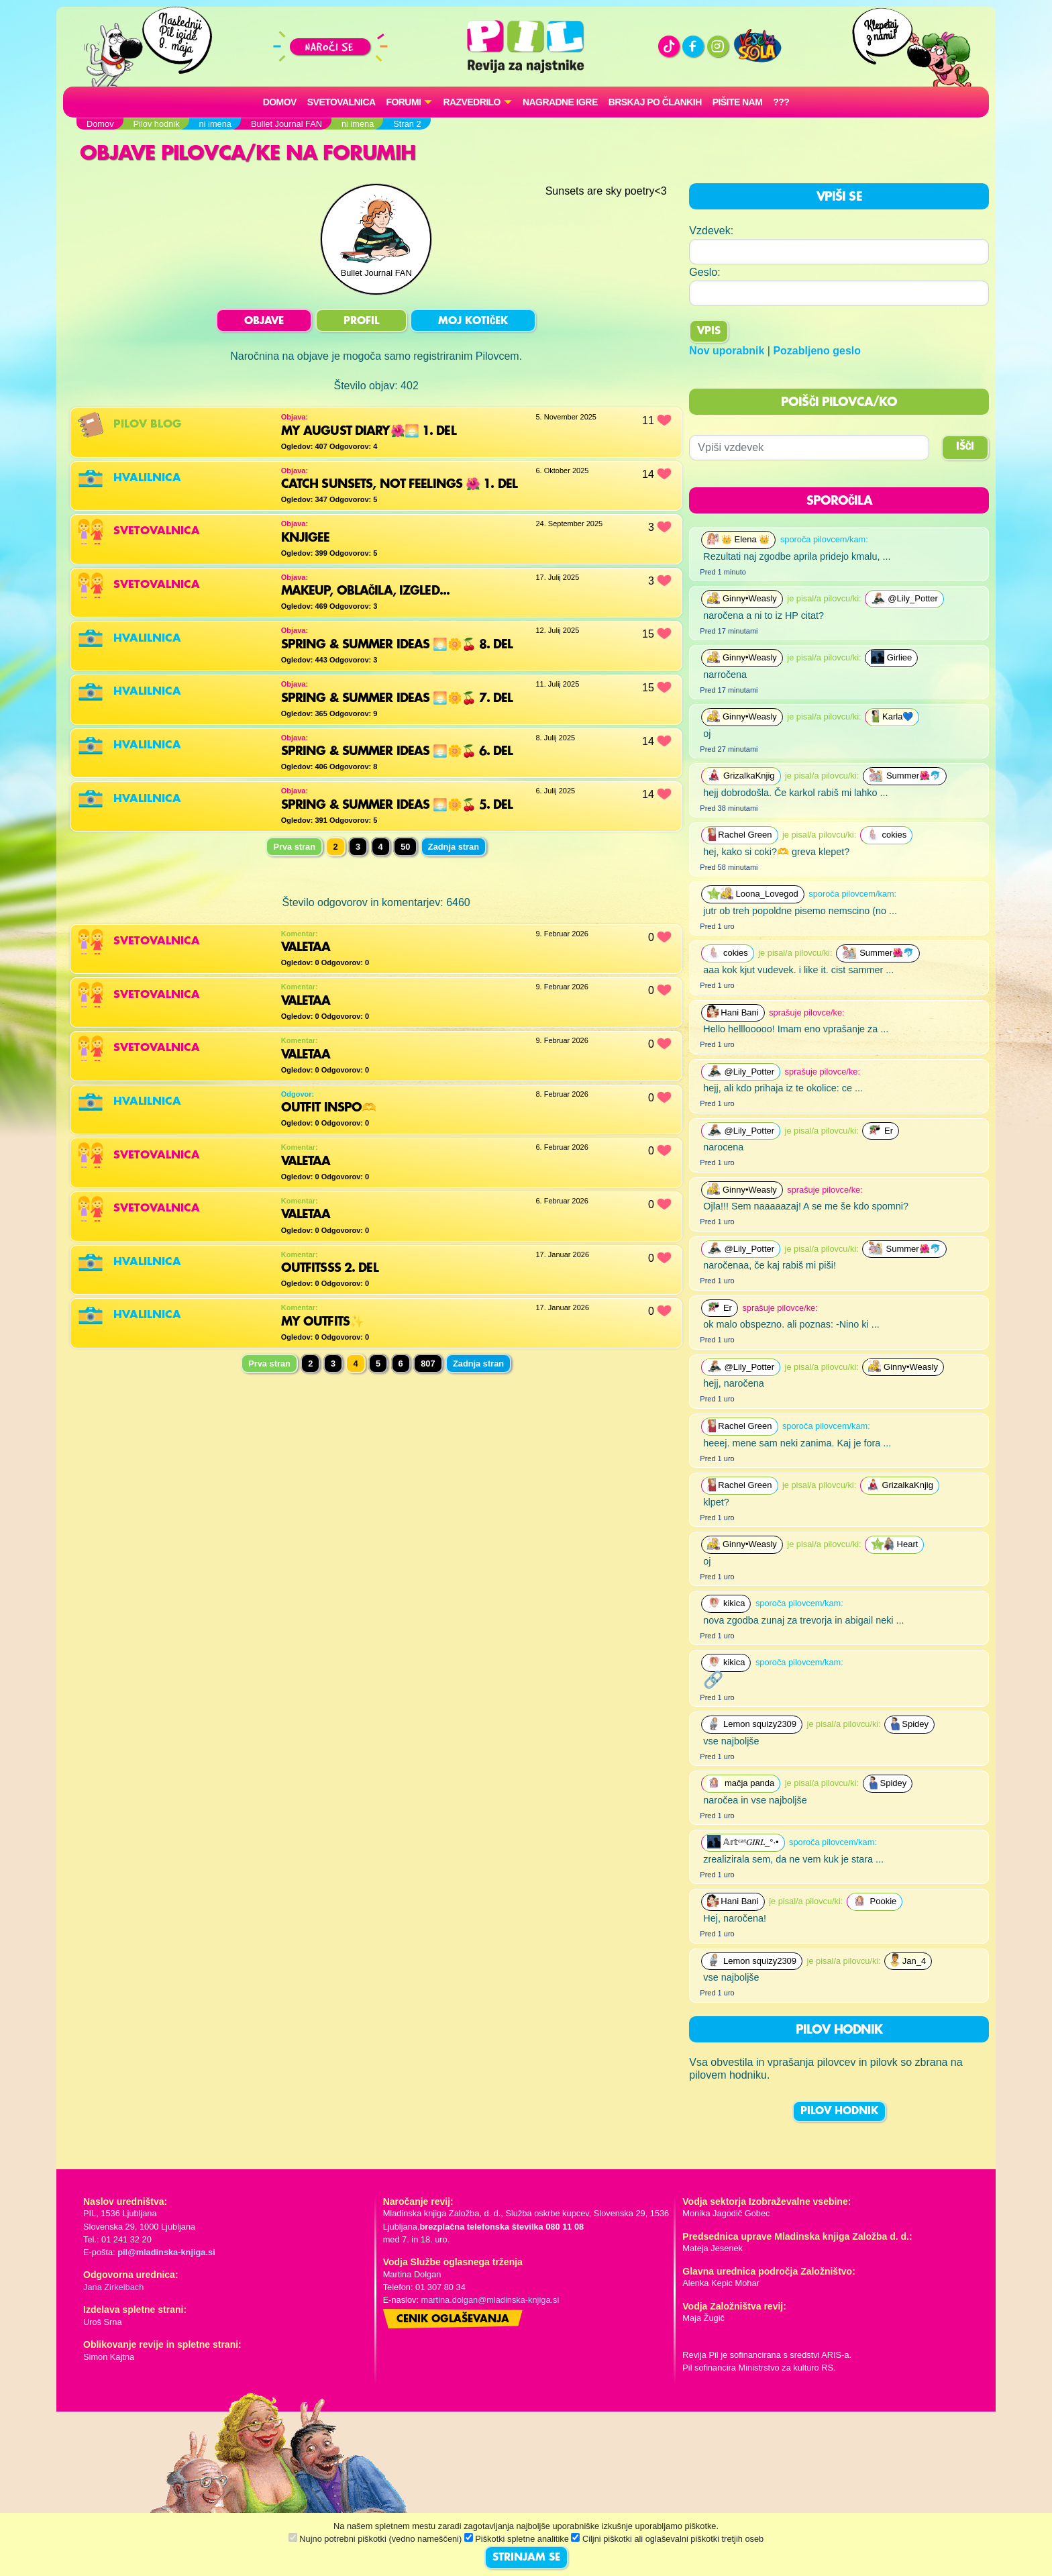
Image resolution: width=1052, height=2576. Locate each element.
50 (405, 847)
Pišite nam (738, 102)
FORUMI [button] (403, 102)
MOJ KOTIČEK (473, 321)
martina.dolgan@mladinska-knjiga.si (490, 2300)
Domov (280, 102)
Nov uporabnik (726, 350)
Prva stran (294, 847)
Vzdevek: (711, 230)
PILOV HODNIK (839, 2111)
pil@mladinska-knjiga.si (166, 2252)
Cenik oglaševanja (453, 2319)
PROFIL (361, 321)
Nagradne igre (560, 102)
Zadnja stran (453, 847)
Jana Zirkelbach (113, 2287)
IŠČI (965, 447)
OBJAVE (264, 321)
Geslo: (704, 272)
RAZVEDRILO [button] (471, 102)
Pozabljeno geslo (817, 350)
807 (428, 1363)
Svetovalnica (341, 102)
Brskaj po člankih (655, 102)
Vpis (709, 331)
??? (781, 102)
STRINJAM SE (526, 2558)
